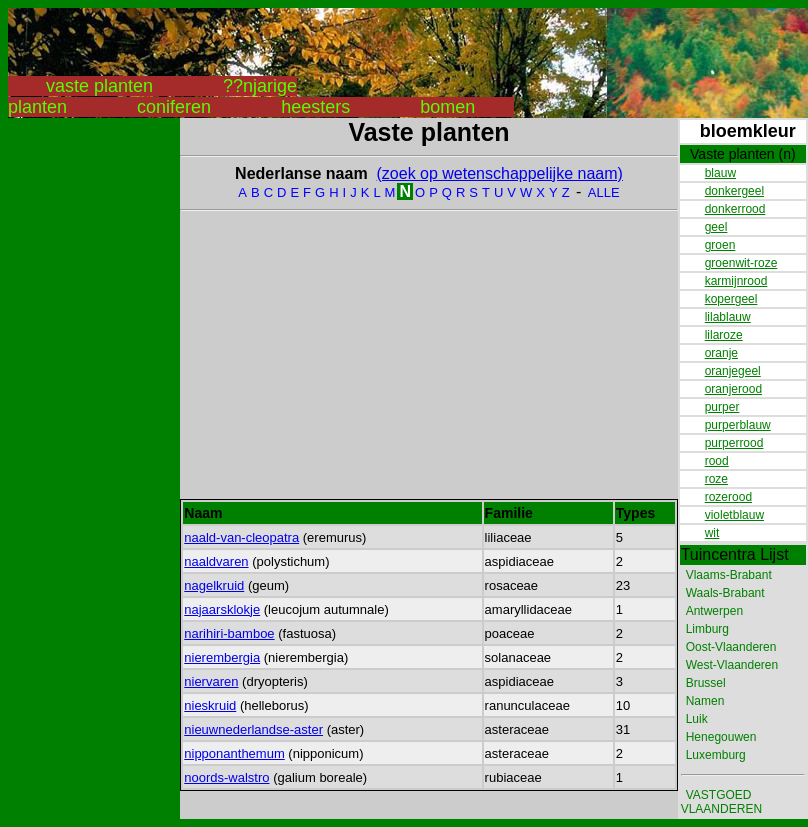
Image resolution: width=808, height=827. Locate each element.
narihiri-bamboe (229, 633)
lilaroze (724, 335)
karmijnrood (736, 281)
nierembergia (222, 657)
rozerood (728, 497)
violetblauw (734, 515)
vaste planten (99, 86)
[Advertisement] (88, 418)
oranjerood (733, 389)
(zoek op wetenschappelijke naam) (500, 173)
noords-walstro (226, 777)
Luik (697, 719)
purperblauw (738, 425)
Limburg (707, 629)
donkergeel (734, 191)
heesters (315, 107)
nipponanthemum (234, 753)
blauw (720, 173)
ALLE (604, 192)
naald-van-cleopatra (241, 537)
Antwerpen (714, 611)
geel (716, 227)
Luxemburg (716, 755)
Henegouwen (721, 737)
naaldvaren (216, 561)
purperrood (734, 443)
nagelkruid (214, 585)
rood (717, 461)
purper (722, 407)
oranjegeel (733, 371)
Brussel (706, 683)
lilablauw (728, 317)
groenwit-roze (741, 263)
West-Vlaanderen (732, 665)
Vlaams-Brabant (729, 575)
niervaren (211, 681)
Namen (705, 701)
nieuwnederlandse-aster (253, 729)
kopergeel (731, 299)
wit (712, 533)
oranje (721, 353)
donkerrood (735, 209)
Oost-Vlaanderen (731, 647)
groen (720, 245)
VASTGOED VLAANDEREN (721, 802)
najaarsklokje (222, 609)
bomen (447, 107)
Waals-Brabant (725, 593)
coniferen (174, 107)
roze (716, 479)
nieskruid (210, 705)
